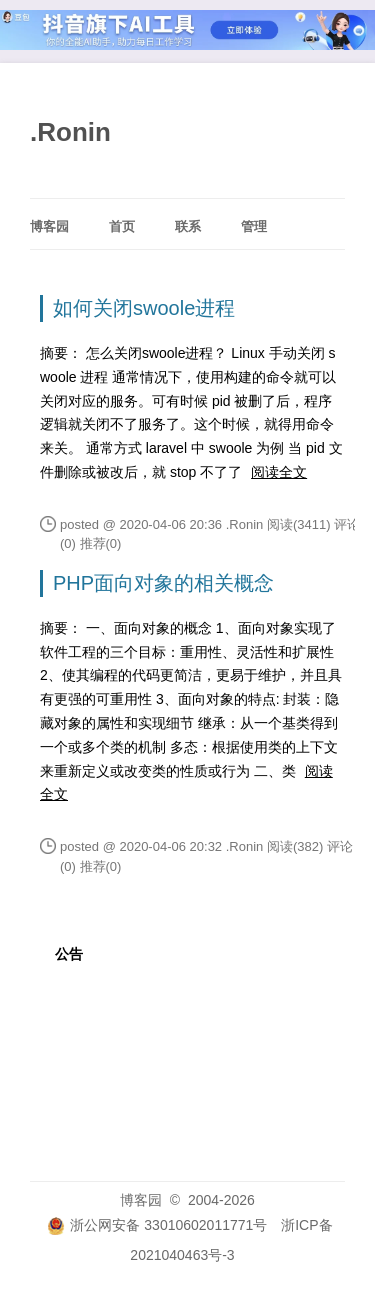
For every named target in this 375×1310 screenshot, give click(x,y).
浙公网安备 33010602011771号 (157, 1225)
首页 (122, 226)
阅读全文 (279, 472)
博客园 (49, 226)
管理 (254, 226)
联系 (188, 226)
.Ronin (70, 132)
